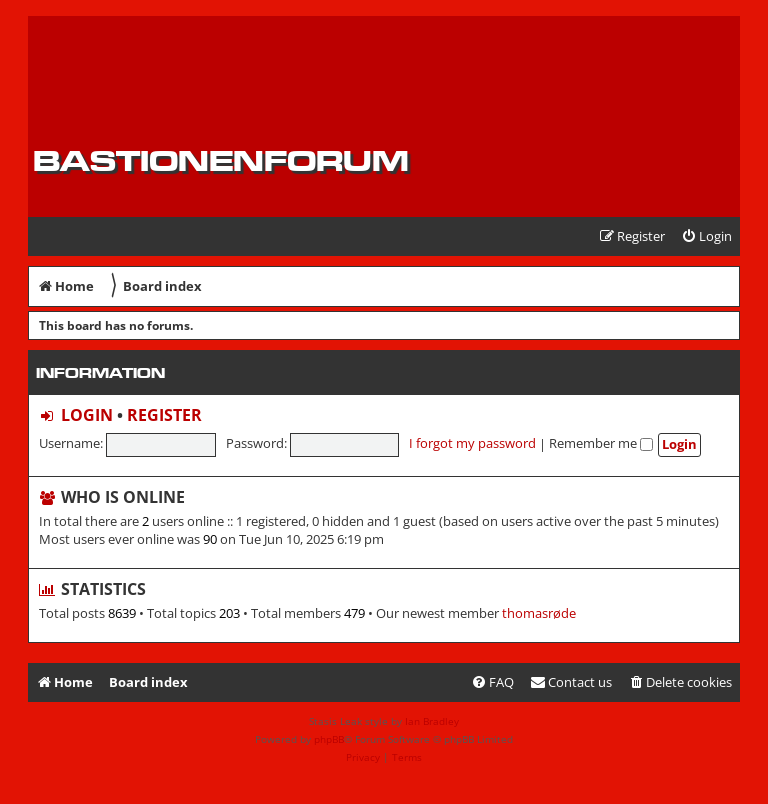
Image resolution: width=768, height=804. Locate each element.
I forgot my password (472, 443)
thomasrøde (539, 613)
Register (164, 415)
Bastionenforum (221, 160)
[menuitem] (706, 236)
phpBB (329, 739)
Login (87, 415)
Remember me (601, 443)
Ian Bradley (432, 721)
